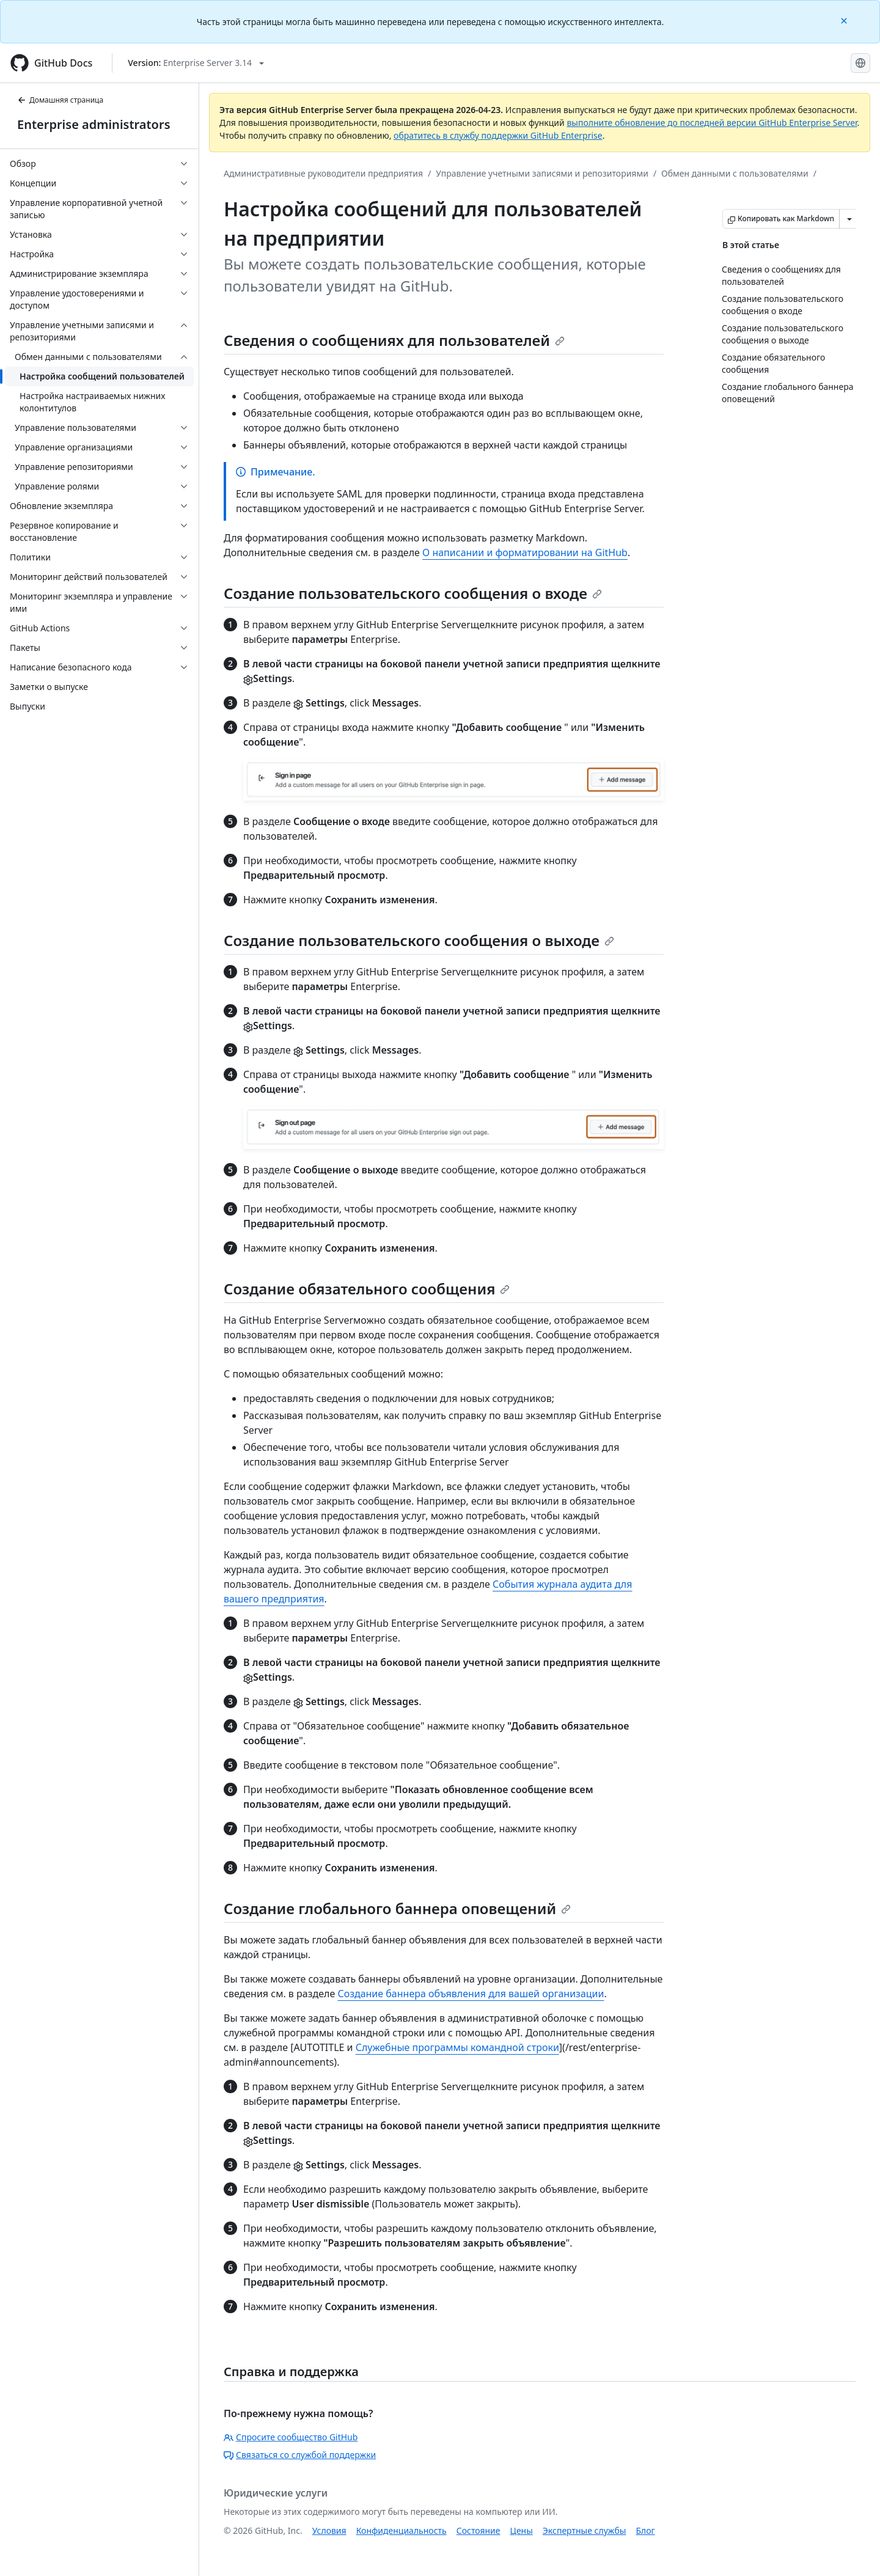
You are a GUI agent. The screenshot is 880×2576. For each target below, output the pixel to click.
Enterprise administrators (93, 124)
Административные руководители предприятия (323, 173)
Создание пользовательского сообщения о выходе (419, 940)
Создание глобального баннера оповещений (397, 1908)
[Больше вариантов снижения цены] (849, 219)
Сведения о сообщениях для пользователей (394, 340)
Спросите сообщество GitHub (291, 2437)
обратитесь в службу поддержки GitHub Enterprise (498, 135)
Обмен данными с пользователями (735, 173)
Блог (645, 2530)
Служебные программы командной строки (457, 2047)
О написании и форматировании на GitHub (525, 552)
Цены (521, 2530)
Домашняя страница (60, 100)
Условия (329, 2530)
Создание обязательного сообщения (367, 1289)
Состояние (479, 2530)
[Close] (845, 20)
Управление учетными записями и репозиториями (542, 173)
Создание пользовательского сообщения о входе (413, 593)
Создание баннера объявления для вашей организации (470, 1993)
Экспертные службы (584, 2530)
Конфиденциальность (401, 2530)
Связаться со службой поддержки (300, 2454)
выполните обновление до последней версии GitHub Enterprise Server (711, 122)
